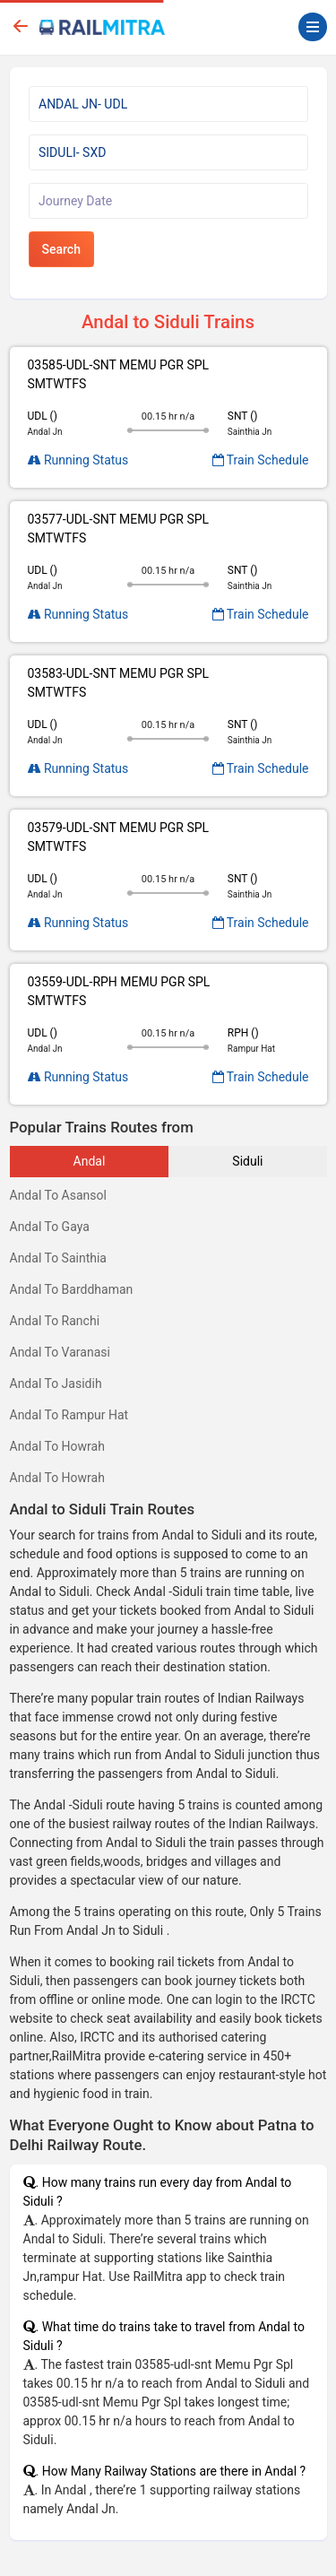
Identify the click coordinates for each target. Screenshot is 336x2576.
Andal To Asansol (58, 1195)
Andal (89, 1161)
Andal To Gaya (50, 1226)
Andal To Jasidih (56, 1383)
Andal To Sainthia (59, 1258)
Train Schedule (260, 460)
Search (61, 249)
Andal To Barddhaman (72, 1289)
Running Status (78, 460)
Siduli (247, 1161)
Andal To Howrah (57, 1446)
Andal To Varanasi (60, 1352)
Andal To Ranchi (55, 1321)
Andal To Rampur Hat (69, 1415)
